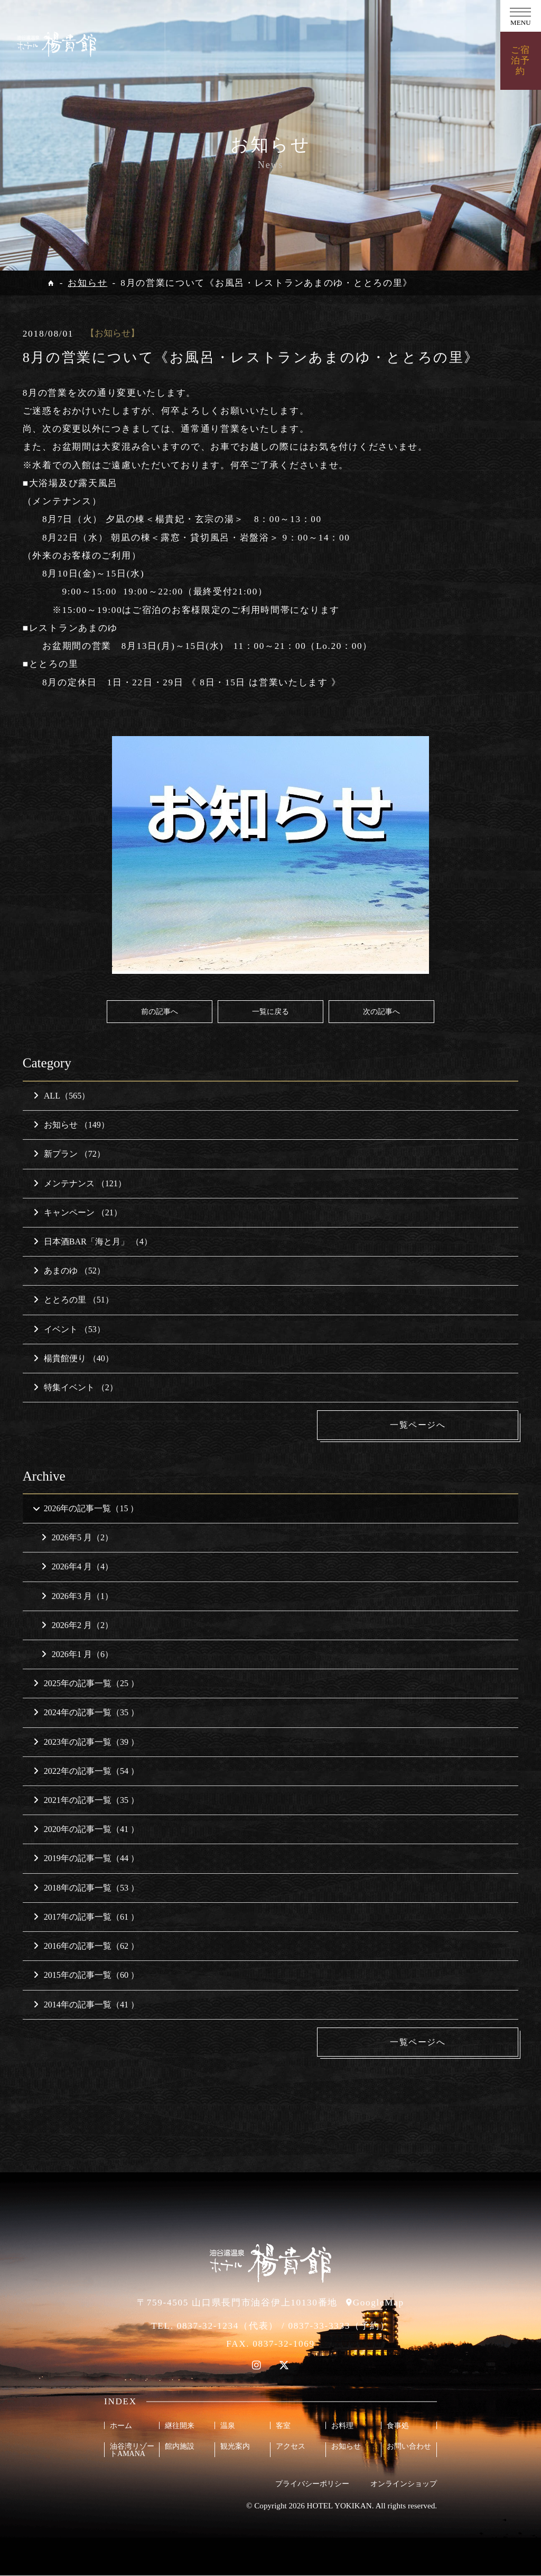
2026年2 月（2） (77, 1625)
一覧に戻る (270, 1011)
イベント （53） (69, 1329)
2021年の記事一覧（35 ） (86, 1800)
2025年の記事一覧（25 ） (86, 1683)
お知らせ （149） (71, 1124)
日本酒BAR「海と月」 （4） (92, 1241)
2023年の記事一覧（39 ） (86, 1742)
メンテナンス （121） (79, 1183)
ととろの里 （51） (73, 1299)
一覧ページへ (439, 1424)
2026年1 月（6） (77, 1654)
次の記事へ (381, 1011)
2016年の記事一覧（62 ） (86, 1946)
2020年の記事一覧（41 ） (86, 1829)
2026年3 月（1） (77, 1596)
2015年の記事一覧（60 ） (86, 1975)
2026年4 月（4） (77, 1567)
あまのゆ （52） (69, 1270)
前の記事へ (159, 1011)
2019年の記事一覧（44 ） (86, 1859)
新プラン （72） (69, 1153)
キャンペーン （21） (77, 1212)
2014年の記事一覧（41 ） (86, 2005)
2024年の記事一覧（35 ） (86, 1713)
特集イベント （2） (75, 1387)
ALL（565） (61, 1095)
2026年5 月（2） (77, 1537)
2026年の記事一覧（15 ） (85, 1508)
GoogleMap (378, 2303)
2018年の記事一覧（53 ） (86, 1888)
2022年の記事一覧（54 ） (86, 1771)
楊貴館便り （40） (73, 1358)
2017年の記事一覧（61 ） (86, 1917)
